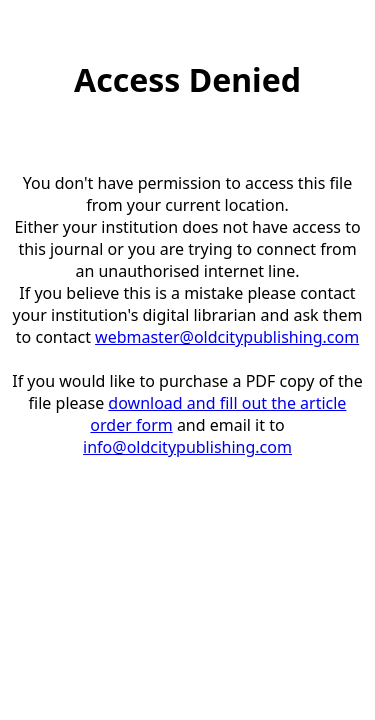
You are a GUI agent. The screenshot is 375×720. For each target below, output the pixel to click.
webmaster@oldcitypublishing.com (227, 337)
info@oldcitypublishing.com (187, 447)
